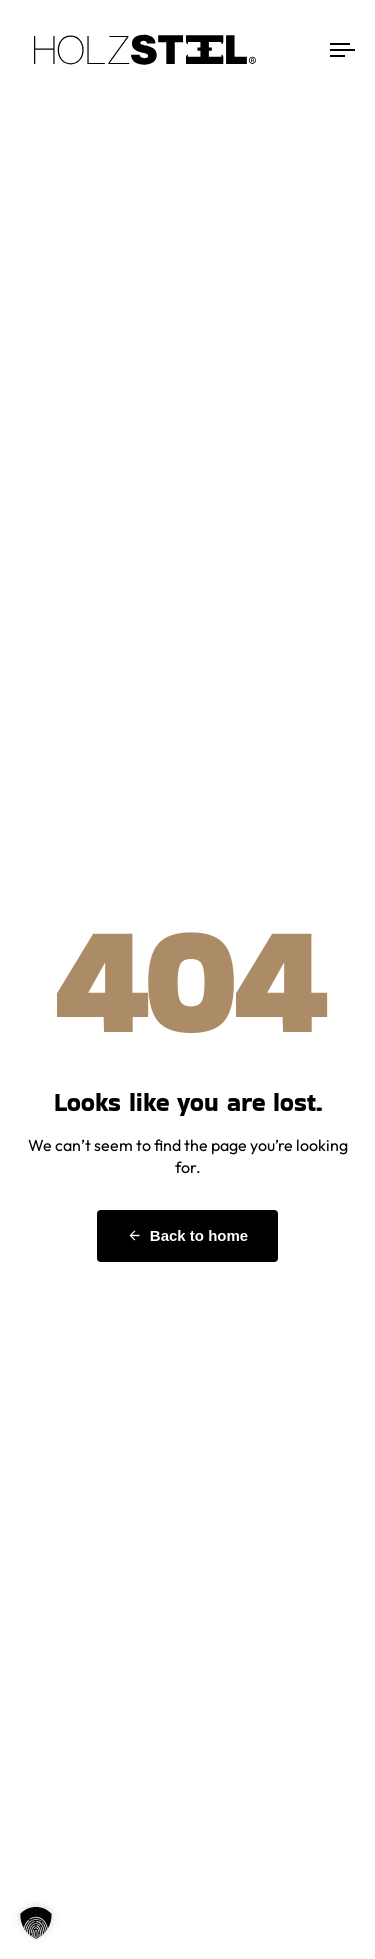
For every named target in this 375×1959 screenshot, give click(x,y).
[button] (36, 1923)
